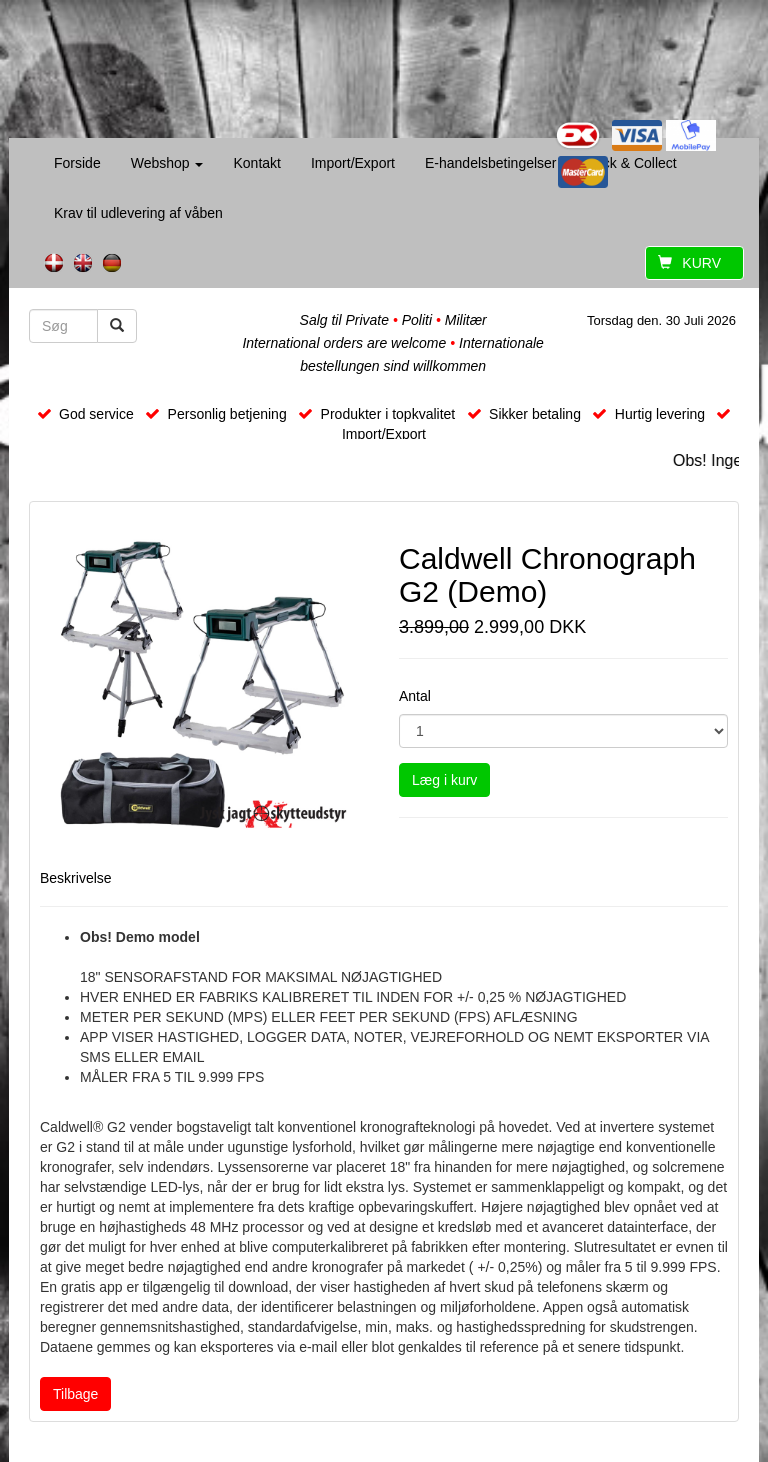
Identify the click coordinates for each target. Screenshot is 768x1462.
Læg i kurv (444, 780)
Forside (77, 163)
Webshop (167, 163)
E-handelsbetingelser (491, 163)
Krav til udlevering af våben (138, 213)
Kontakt (256, 163)
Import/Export (353, 163)
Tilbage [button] (75, 1394)
